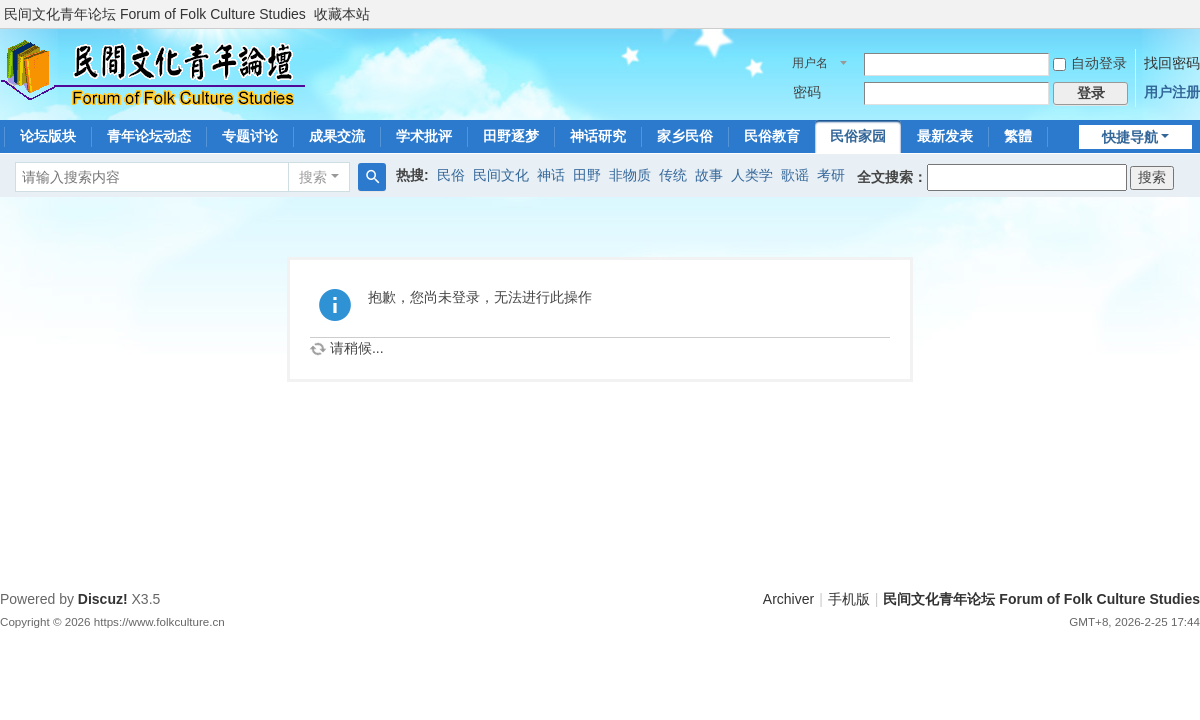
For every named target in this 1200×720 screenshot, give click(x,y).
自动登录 (1090, 63)
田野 (587, 175)
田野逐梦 (511, 136)
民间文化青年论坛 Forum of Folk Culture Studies (155, 14)
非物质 (630, 175)
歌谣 (795, 175)
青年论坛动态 (149, 136)
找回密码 (1172, 63)
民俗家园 (858, 136)
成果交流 (337, 136)
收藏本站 (342, 14)
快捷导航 (1130, 137)
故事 (709, 175)
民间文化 (501, 175)
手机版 (849, 599)
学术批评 (424, 136)
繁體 (1018, 136)
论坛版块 (48, 136)
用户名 (810, 63)
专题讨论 (250, 136)
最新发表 (945, 136)
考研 (831, 175)
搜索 (313, 177)
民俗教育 (772, 136)
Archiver (788, 599)
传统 (673, 175)
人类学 (752, 175)
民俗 (451, 175)
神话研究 (598, 136)
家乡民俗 (685, 136)
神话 (551, 175)
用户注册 (1172, 92)
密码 (807, 92)
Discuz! (103, 599)
